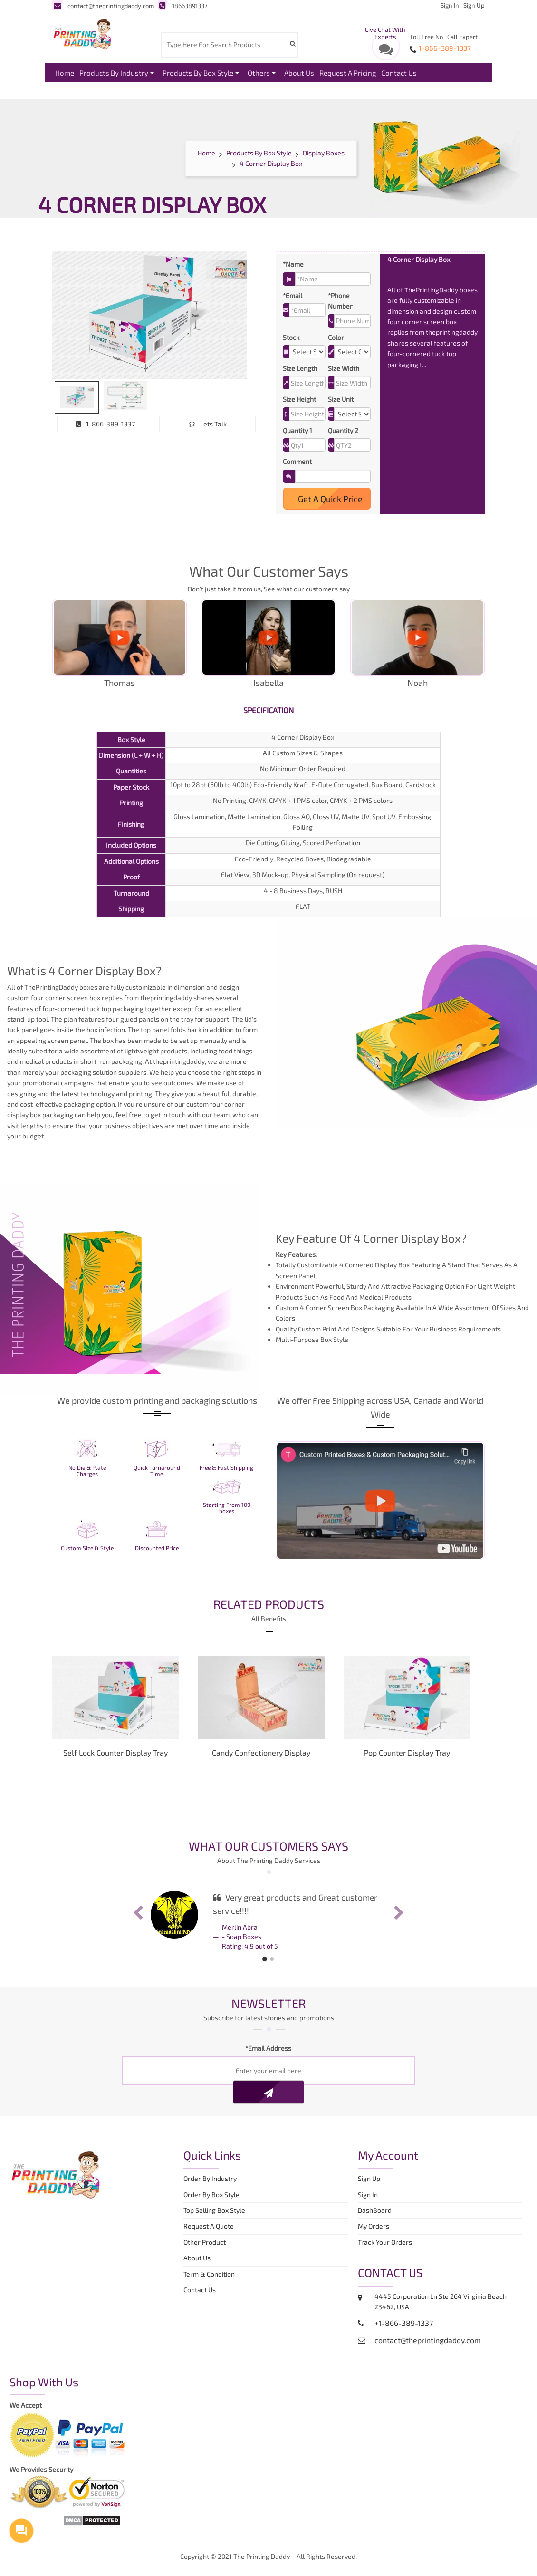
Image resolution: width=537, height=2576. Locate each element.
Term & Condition (209, 2274)
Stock (291, 337)
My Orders (375, 2226)
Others (262, 72)
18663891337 (183, 6)
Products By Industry (116, 72)
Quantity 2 (343, 430)
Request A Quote (208, 2226)
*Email (292, 295)
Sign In (450, 5)
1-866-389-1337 (105, 424)
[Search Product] (292, 43)
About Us (299, 72)
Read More (444, 364)
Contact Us (399, 72)
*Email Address (268, 2048)
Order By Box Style (211, 2194)
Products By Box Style (201, 72)
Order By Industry (210, 2178)
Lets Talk (208, 424)
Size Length (300, 368)
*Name (293, 264)
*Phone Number (340, 300)
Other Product (204, 2242)
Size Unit (341, 399)
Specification (268, 709)
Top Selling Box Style (214, 2210)
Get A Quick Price (327, 498)
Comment (297, 461)
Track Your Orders (386, 2242)
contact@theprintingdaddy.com (103, 6)
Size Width (343, 368)
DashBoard (376, 2210)
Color (336, 337)
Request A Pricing (347, 72)
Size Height (299, 399)
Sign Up (474, 5)
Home (64, 72)
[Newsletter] (268, 2092)
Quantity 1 (297, 430)
